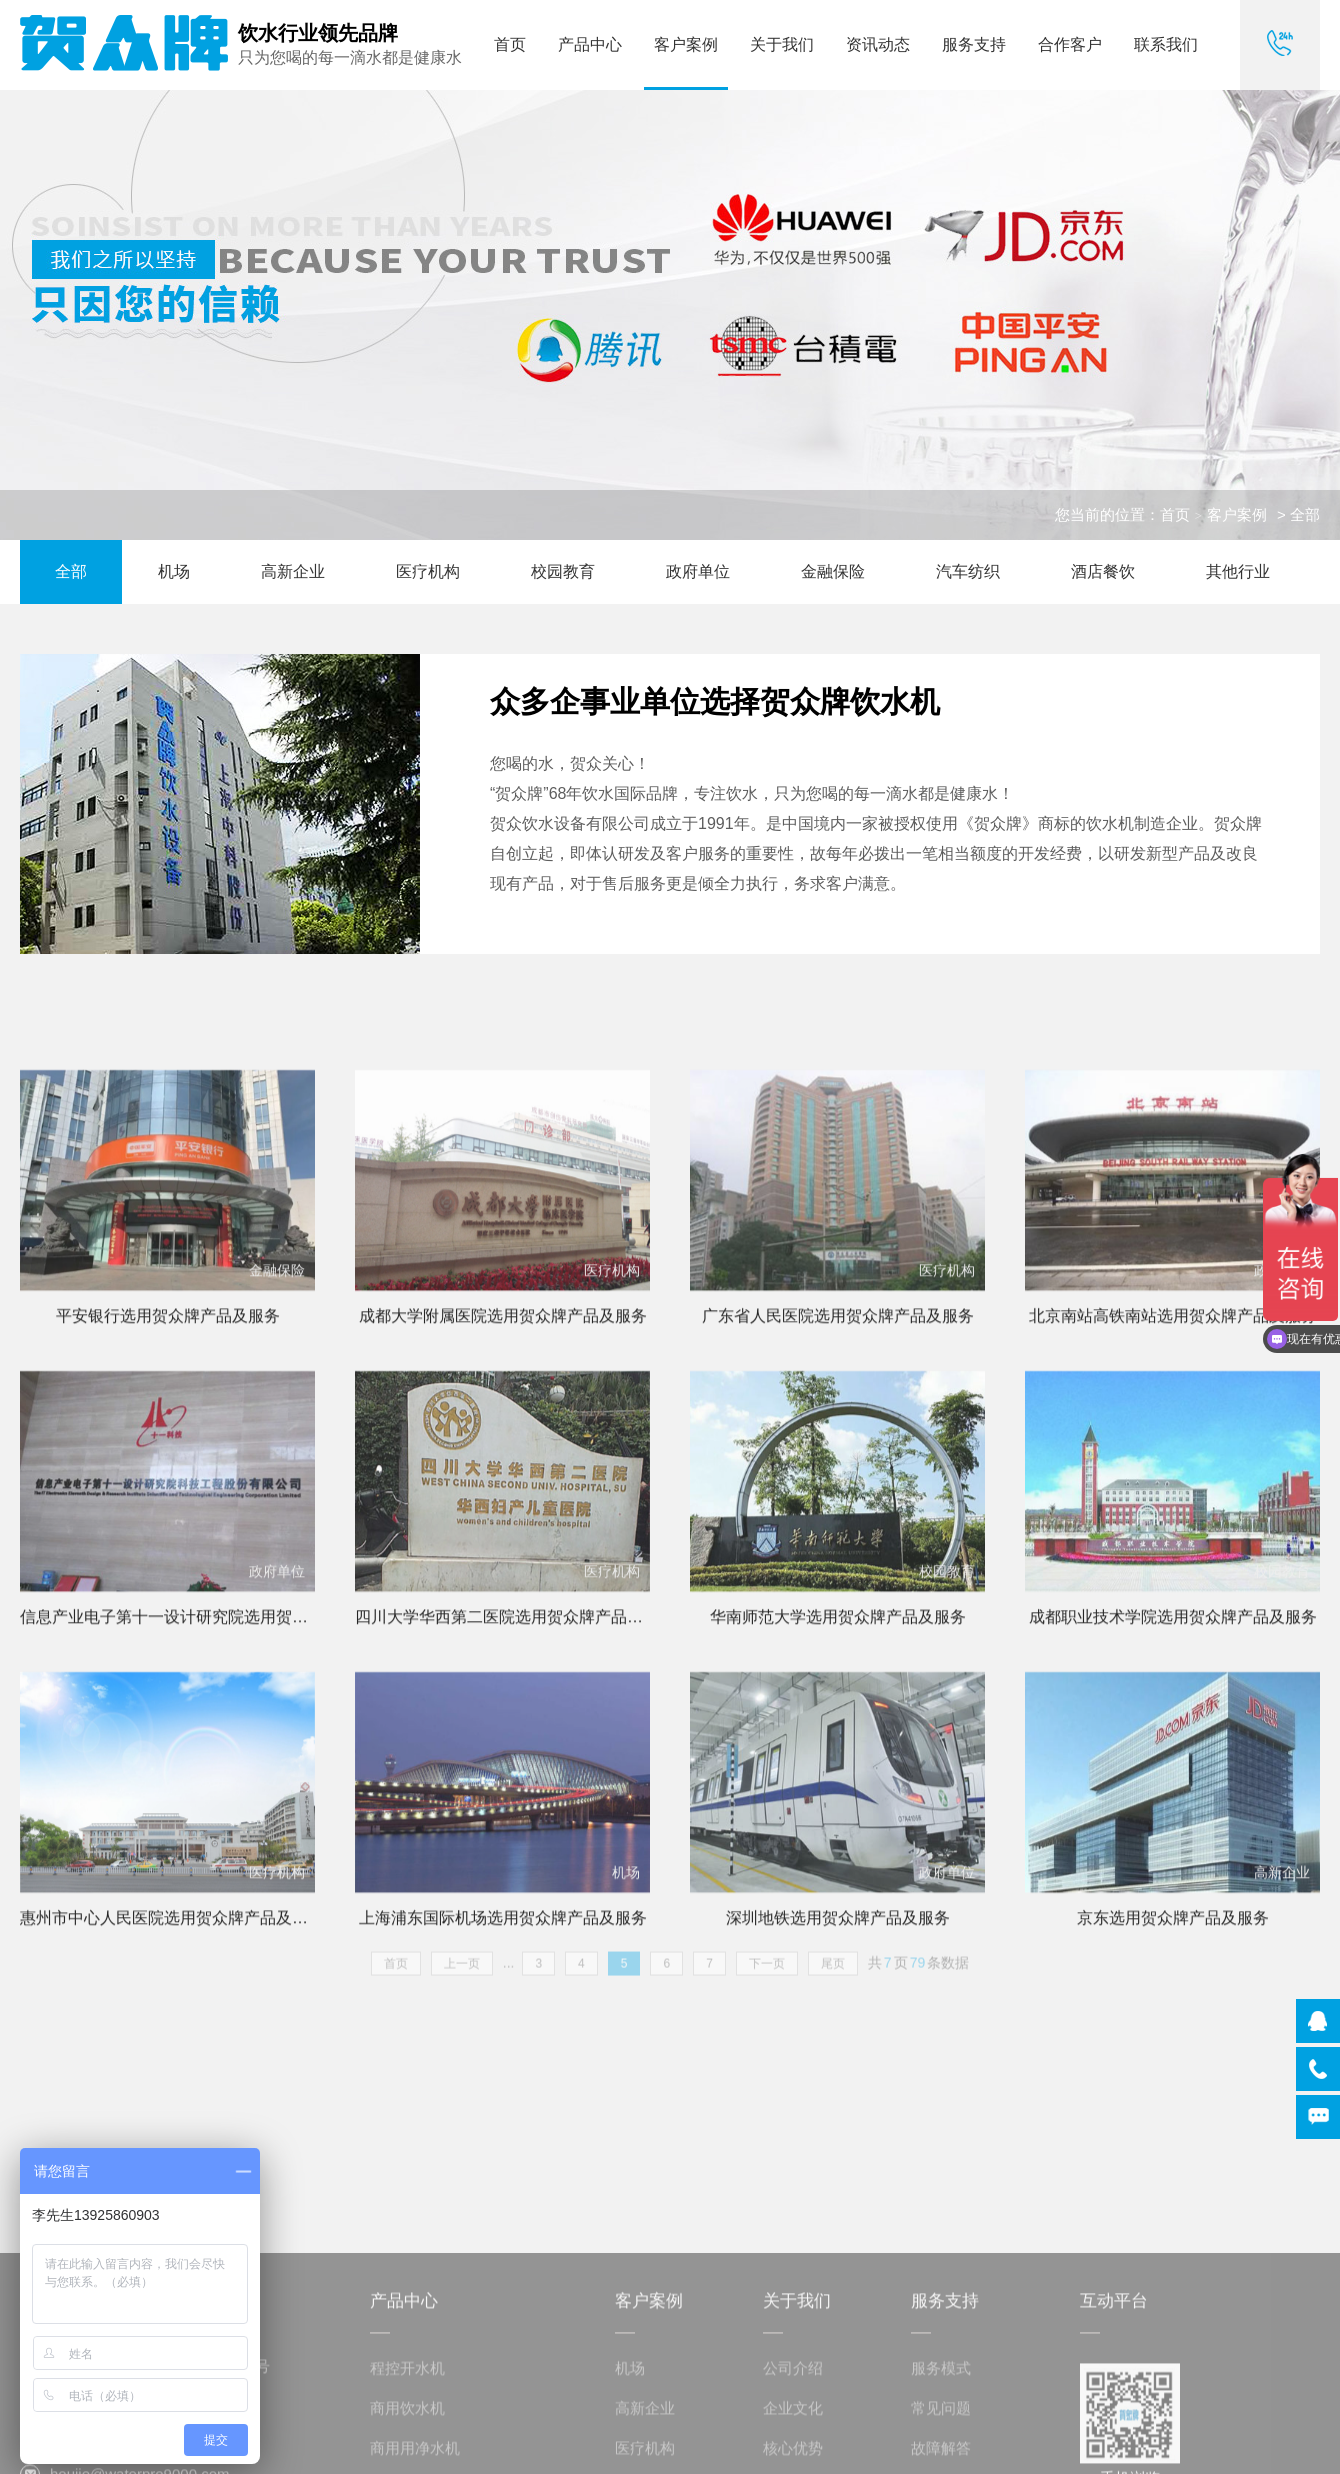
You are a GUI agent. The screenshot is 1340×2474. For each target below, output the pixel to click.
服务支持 (974, 44)
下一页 (767, 1974)
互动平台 (1114, 2424)
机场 (174, 571)
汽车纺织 (968, 571)
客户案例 (686, 44)
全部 (71, 571)
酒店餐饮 (1103, 571)
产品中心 (590, 44)
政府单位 (698, 571)
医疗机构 (428, 571)
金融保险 (833, 571)
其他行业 (1238, 571)
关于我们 (782, 44)
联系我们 (1166, 44)
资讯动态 (878, 44)
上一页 (462, 1974)
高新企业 (293, 571)
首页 (510, 44)
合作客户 (1070, 44)
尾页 (833, 1974)
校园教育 (563, 571)
